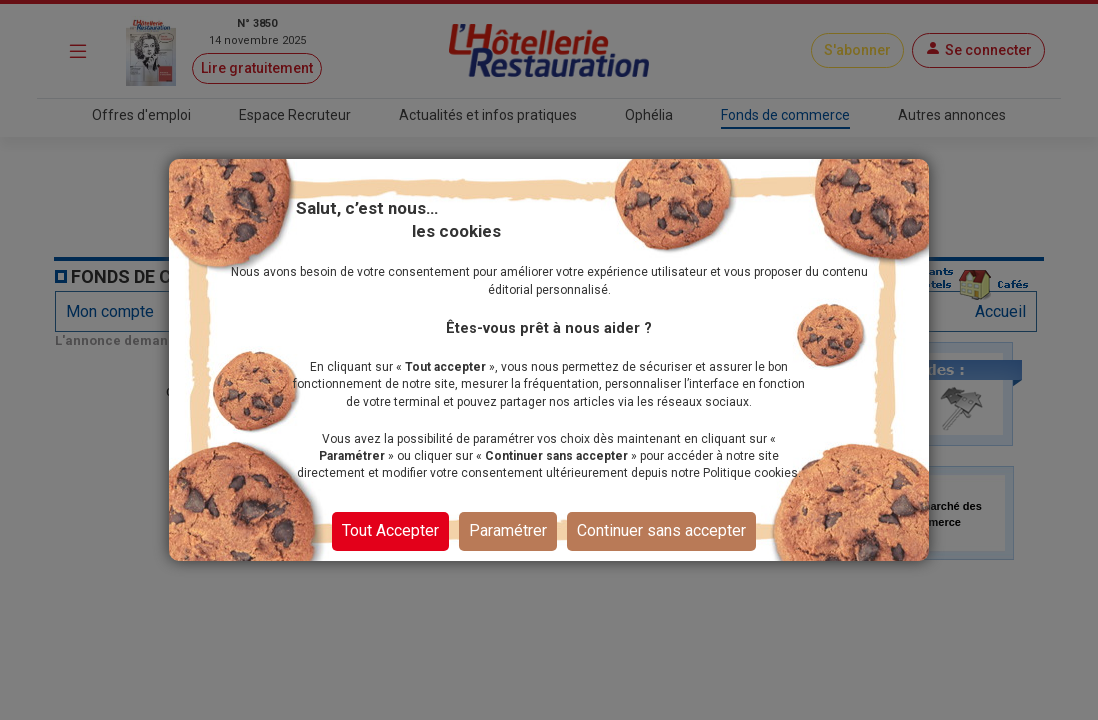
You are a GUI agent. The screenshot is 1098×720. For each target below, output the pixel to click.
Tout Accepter (390, 530)
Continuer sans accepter (661, 530)
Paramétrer (508, 530)
